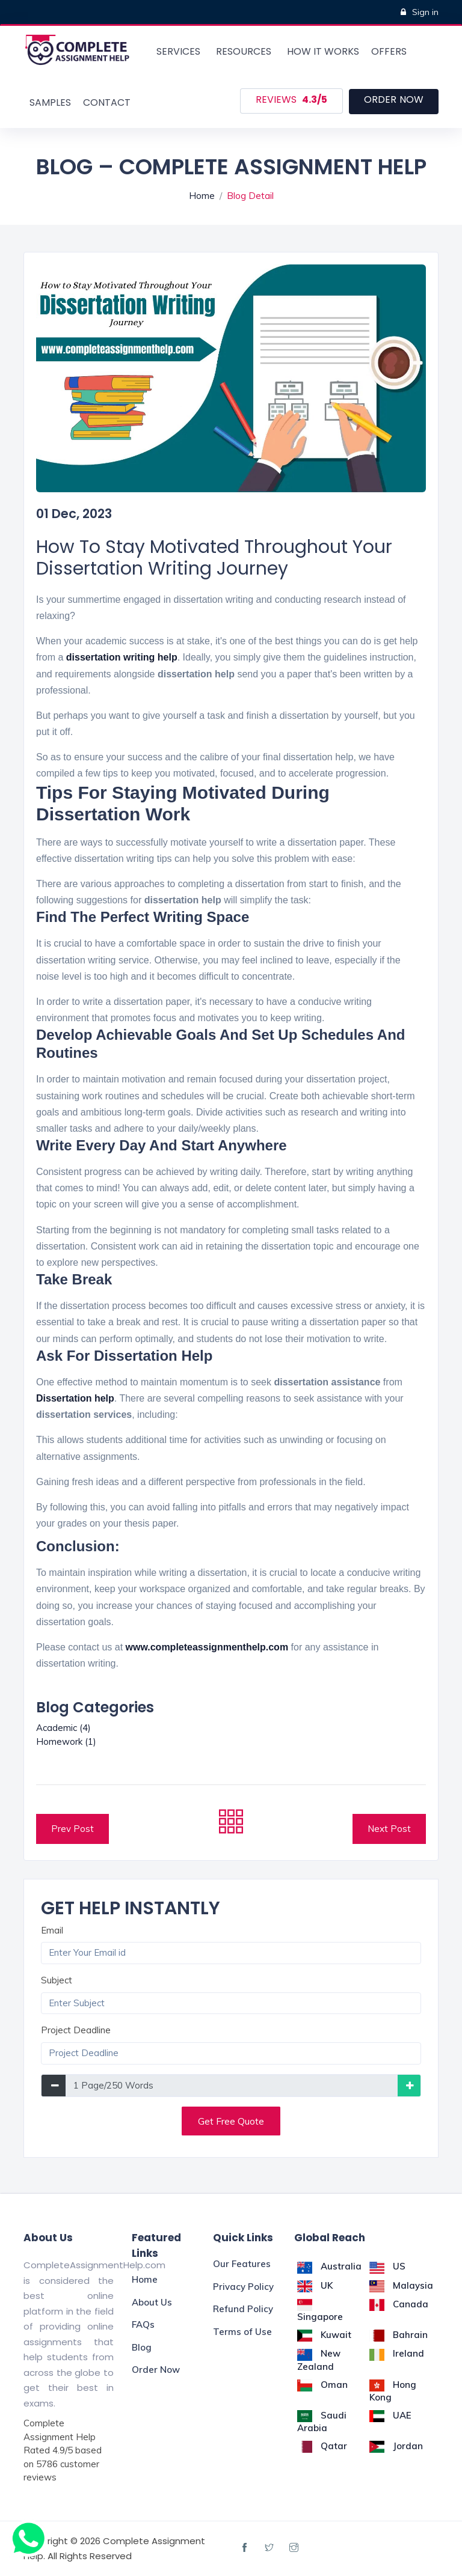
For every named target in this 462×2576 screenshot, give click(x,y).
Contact (107, 102)
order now (394, 99)
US (387, 2266)
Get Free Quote (231, 2121)
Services (178, 51)
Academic (63, 1727)
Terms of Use (242, 2331)
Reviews (291, 100)
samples (50, 102)
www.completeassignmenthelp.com (207, 1647)
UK (315, 2285)
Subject (56, 1980)
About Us (152, 2302)
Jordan (396, 2446)
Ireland (396, 2353)
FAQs (143, 2324)
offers (389, 51)
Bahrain (398, 2334)
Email (52, 1930)
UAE (390, 2415)
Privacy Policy (243, 2286)
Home (202, 195)
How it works (323, 51)
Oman (322, 2384)
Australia (329, 2266)
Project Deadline (76, 2030)
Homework (66, 1741)
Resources (243, 51)
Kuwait (324, 2334)
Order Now (156, 2369)
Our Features (242, 2263)
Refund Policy (243, 2309)
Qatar (322, 2446)
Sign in (420, 12)
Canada (398, 2304)
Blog (142, 2347)
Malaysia (401, 2285)
